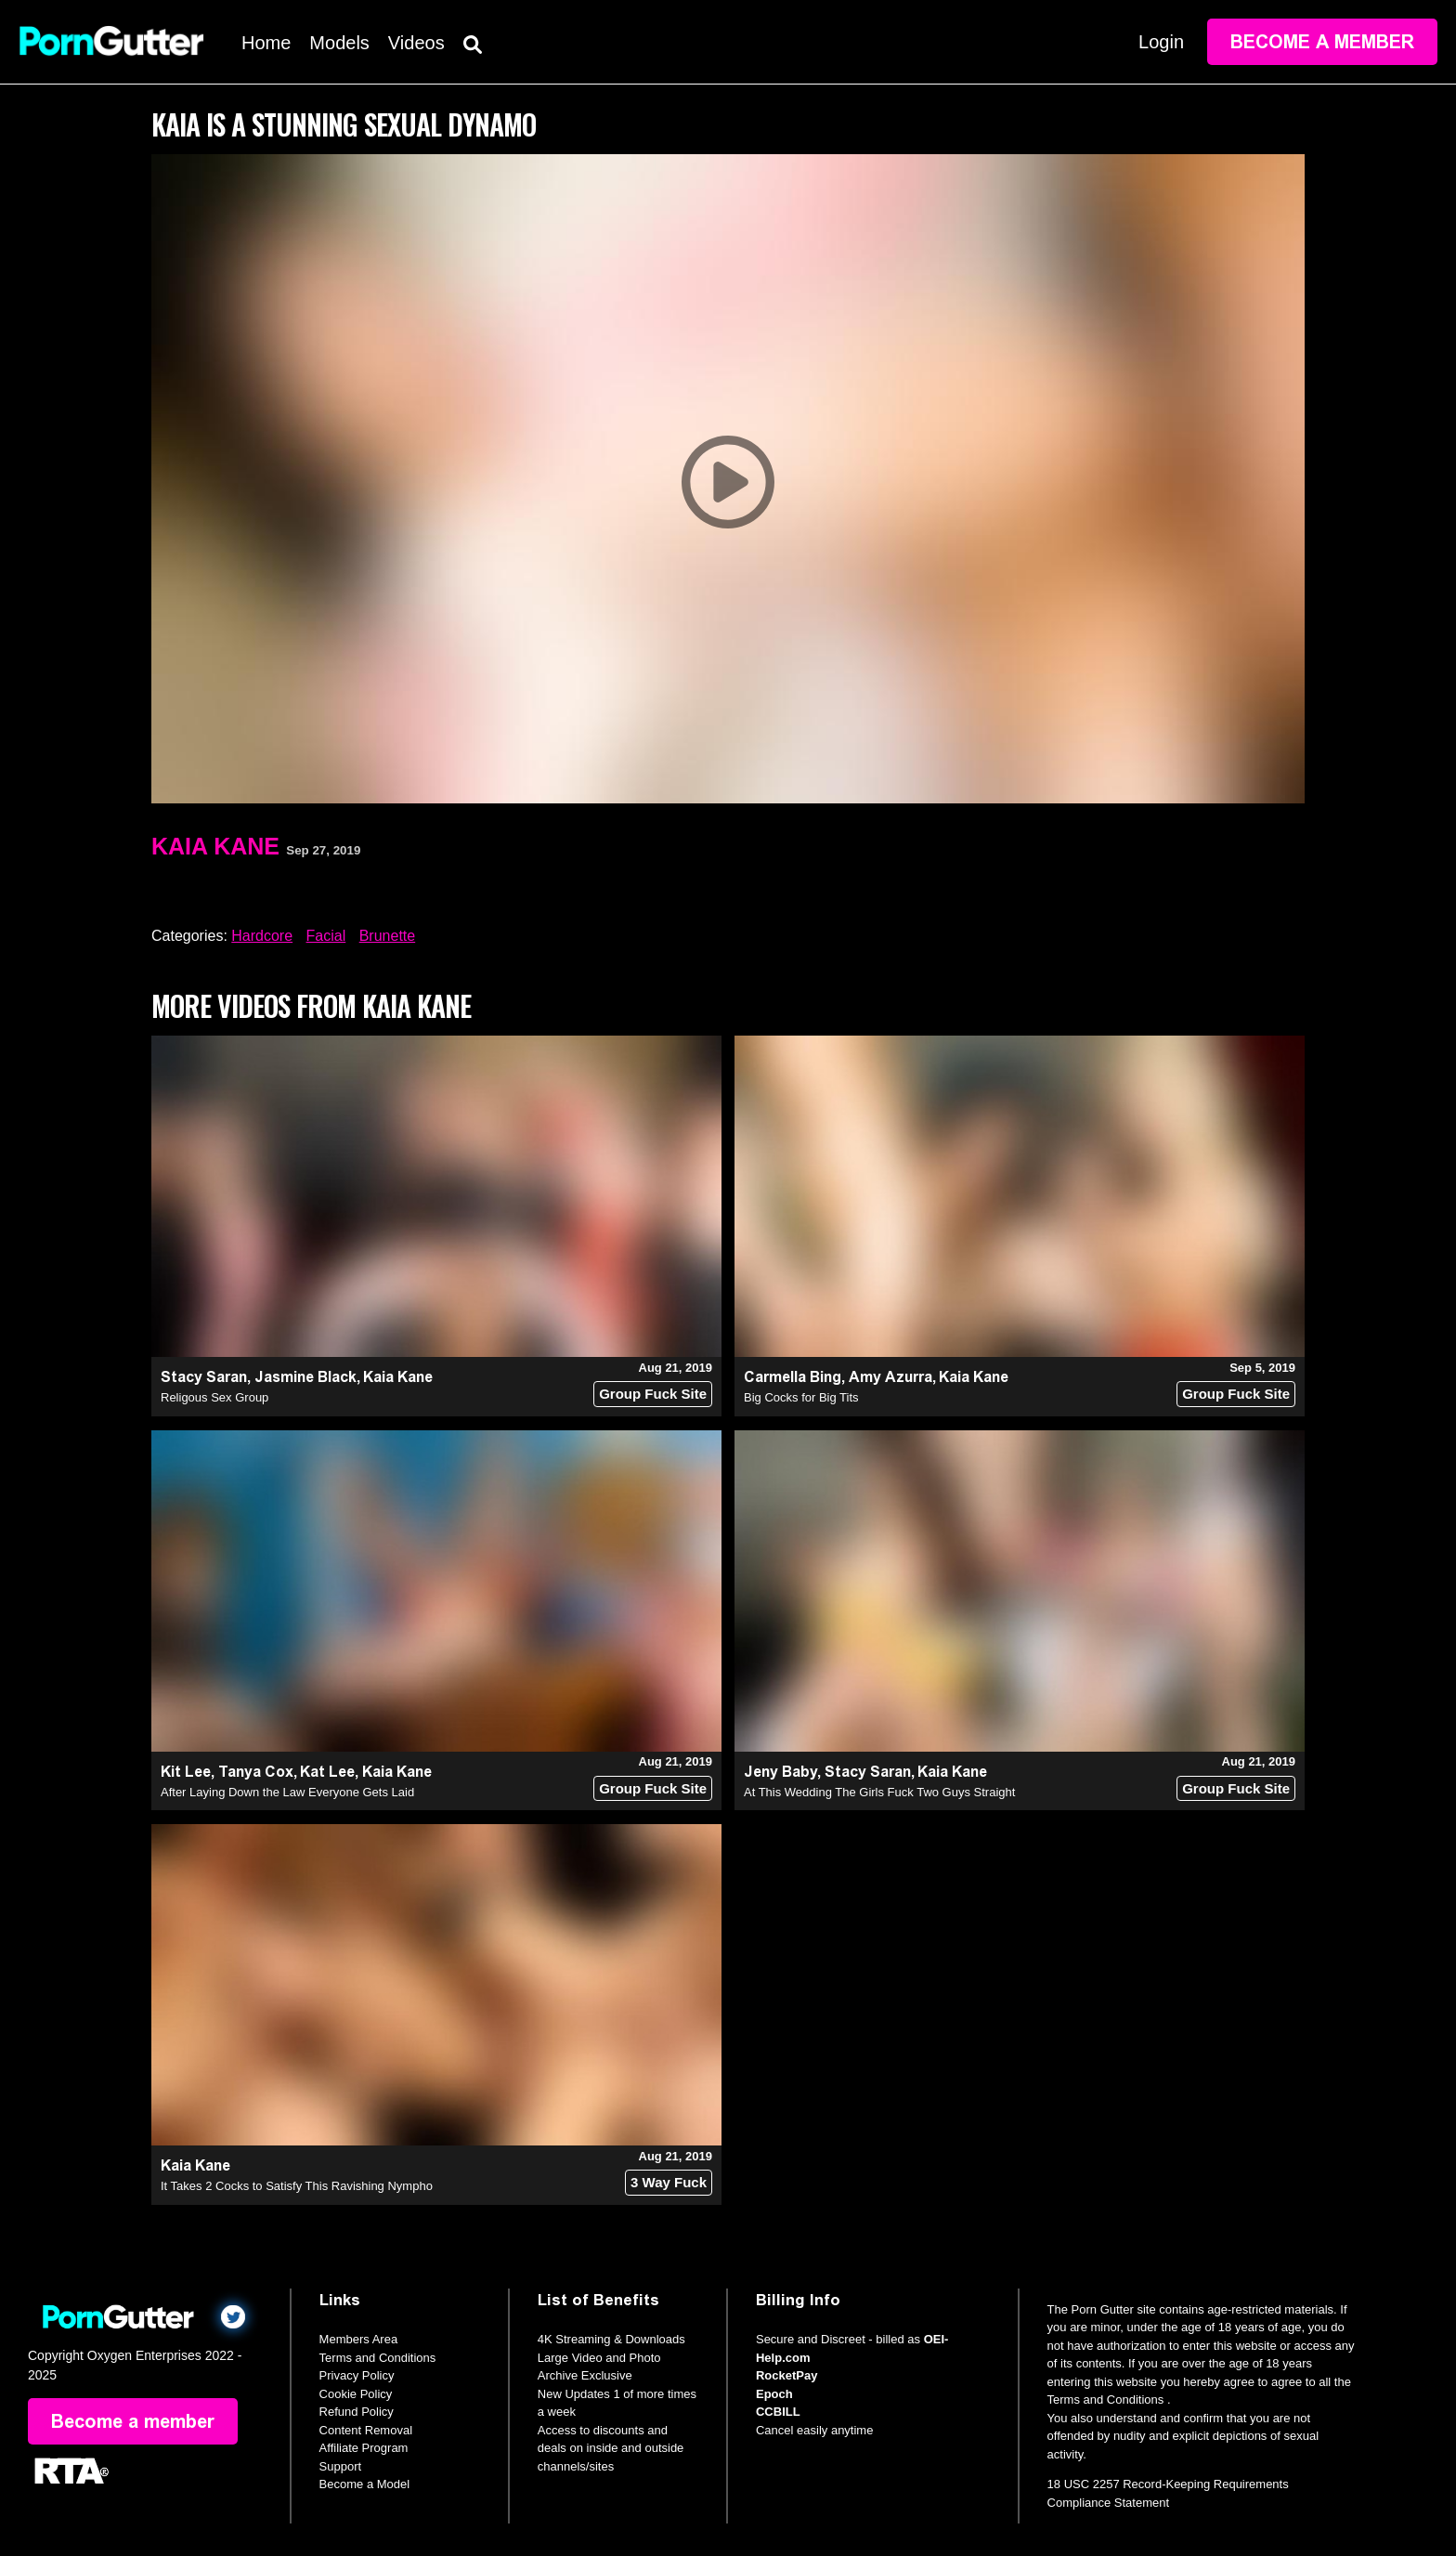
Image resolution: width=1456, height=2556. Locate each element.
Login (1161, 42)
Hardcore (261, 936)
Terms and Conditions (377, 2358)
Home (266, 43)
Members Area (358, 2339)
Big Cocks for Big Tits (801, 1397)
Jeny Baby (780, 1771)
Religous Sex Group (214, 1397)
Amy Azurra (890, 1377)
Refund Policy (356, 2412)
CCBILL (778, 2412)
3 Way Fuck (668, 2182)
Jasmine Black (305, 1377)
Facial (326, 936)
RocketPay (786, 2375)
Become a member (1322, 42)
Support (340, 2466)
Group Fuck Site (653, 1394)
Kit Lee (186, 1771)
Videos (416, 43)
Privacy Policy (357, 2375)
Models (339, 43)
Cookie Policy (356, 2394)
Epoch (774, 2394)
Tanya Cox (255, 1771)
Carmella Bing (792, 1377)
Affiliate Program (364, 2448)
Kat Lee (327, 1771)
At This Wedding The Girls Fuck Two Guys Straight (879, 1792)
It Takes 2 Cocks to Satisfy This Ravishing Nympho (297, 2186)
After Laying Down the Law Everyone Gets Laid (287, 1792)
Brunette (387, 936)
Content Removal (365, 2430)
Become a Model (364, 2484)
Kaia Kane (215, 846)
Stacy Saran (204, 1377)
